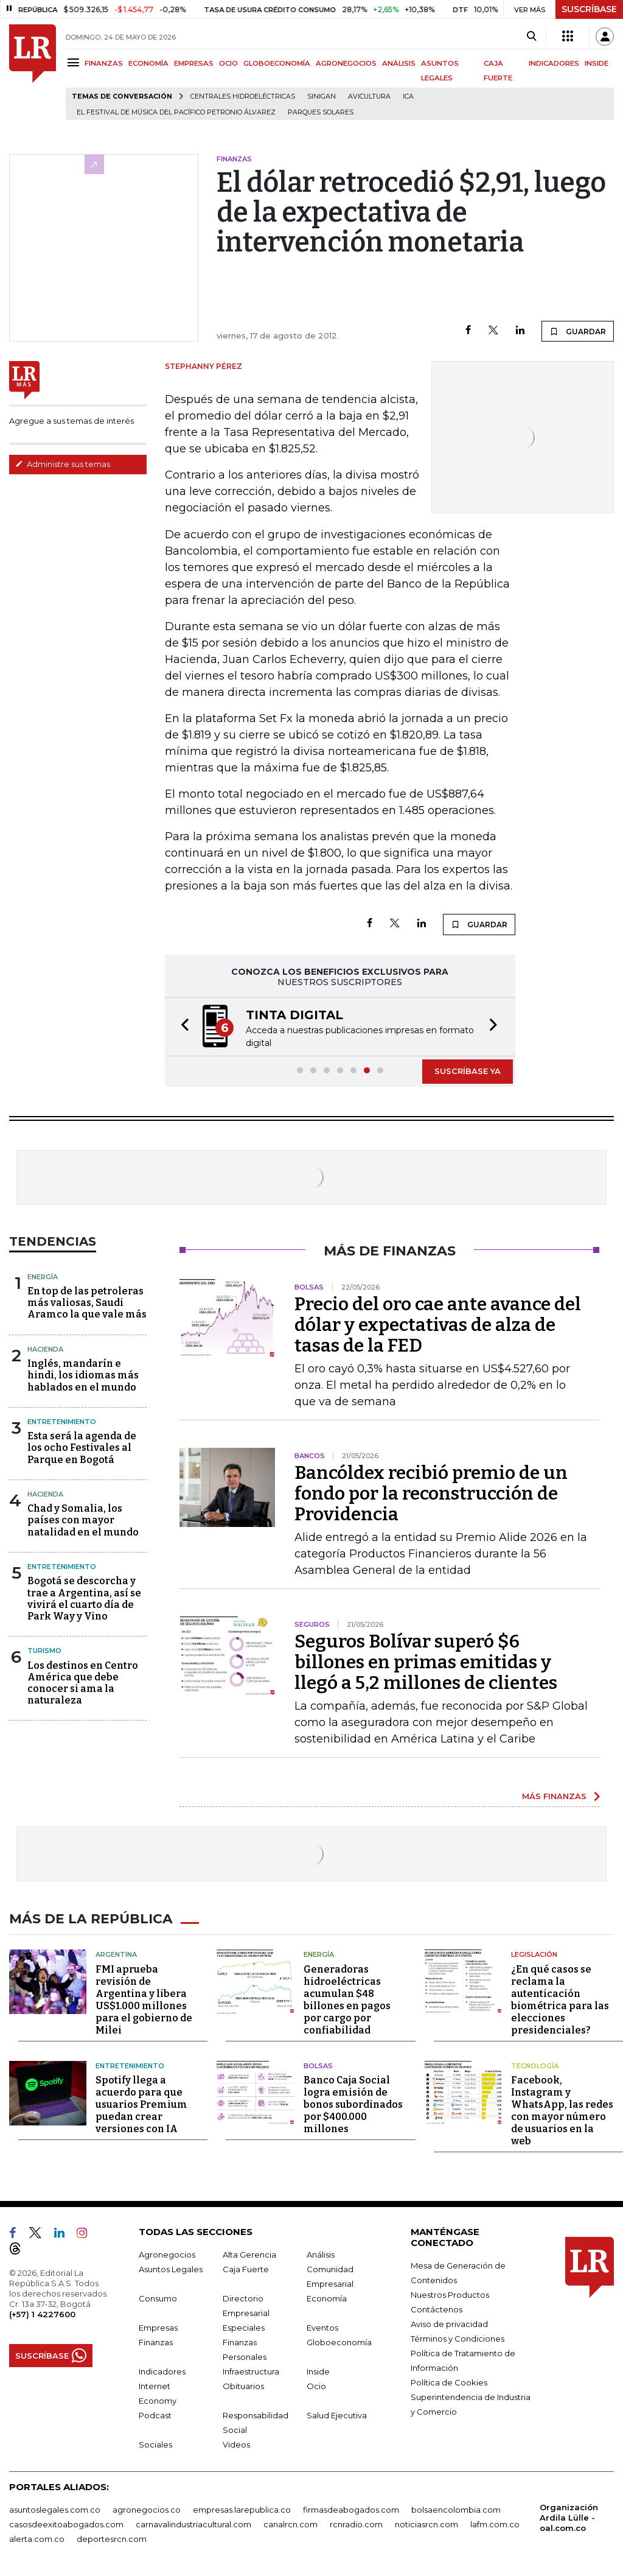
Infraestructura (251, 2370)
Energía (42, 1276)
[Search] (531, 36)
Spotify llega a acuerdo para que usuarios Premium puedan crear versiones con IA (141, 2103)
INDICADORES (554, 63)
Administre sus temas (62, 464)
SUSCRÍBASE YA (467, 1071)
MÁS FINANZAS (554, 1796)
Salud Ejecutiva (337, 2414)
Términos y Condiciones (457, 2337)
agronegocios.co (147, 2508)
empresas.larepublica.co (242, 2508)
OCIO (228, 63)
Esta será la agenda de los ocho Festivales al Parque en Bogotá (81, 1447)
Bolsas (318, 2064)
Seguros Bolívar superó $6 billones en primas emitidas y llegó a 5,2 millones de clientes (425, 1662)
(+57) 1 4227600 (42, 2313)
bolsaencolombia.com (456, 2508)
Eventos (322, 2326)
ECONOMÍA (148, 63)
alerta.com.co (36, 2538)
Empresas (158, 2326)
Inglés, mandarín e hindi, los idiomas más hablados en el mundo (83, 1375)
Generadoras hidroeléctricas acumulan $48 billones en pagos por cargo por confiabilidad (347, 1998)
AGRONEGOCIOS (346, 63)
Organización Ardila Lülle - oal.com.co (569, 2516)
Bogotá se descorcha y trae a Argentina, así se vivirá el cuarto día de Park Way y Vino (84, 1598)
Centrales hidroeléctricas (242, 96)
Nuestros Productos (450, 2293)
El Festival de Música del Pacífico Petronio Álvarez (176, 112)
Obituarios (243, 2385)
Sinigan (321, 96)
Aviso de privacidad (449, 2323)
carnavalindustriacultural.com (193, 2523)
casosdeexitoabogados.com (66, 2523)
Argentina (116, 1953)
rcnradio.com (356, 2523)
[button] (181, 1027)
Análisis (321, 2253)
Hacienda (45, 1349)
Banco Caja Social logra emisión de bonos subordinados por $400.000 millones (353, 2103)
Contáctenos (436, 2308)
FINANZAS (104, 63)
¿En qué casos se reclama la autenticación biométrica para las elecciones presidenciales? (560, 1998)
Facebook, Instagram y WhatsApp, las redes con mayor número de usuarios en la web (562, 2109)
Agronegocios (167, 2253)
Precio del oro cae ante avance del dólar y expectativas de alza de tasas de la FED (437, 1324)
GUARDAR (577, 331)
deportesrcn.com (112, 2538)
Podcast (155, 2414)
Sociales (155, 2443)
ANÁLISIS (399, 63)
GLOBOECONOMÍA (276, 63)
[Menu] (75, 62)
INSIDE (596, 63)
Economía (327, 2297)
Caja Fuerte (246, 2268)
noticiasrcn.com (426, 2523)
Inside (318, 2370)
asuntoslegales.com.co (54, 2508)
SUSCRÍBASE (589, 9)
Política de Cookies (449, 2381)
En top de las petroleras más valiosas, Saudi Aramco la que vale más (87, 1302)
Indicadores (162, 2370)
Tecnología (535, 2064)
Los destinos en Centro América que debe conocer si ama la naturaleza (82, 1683)
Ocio (316, 2385)
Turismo (44, 1650)
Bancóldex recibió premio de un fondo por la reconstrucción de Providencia (431, 1493)
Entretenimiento (61, 1421)
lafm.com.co (495, 2523)
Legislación (534, 1953)
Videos (236, 2443)
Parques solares (320, 112)
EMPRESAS (194, 63)
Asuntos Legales (171, 2268)
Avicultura (369, 96)
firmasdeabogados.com (351, 2508)
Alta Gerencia (249, 2253)
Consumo (158, 2297)
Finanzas (156, 2341)
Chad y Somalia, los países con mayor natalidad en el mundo (83, 1520)
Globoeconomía (339, 2341)
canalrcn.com (290, 2523)
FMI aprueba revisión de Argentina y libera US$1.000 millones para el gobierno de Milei (144, 1998)
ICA (408, 96)
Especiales (244, 2326)
